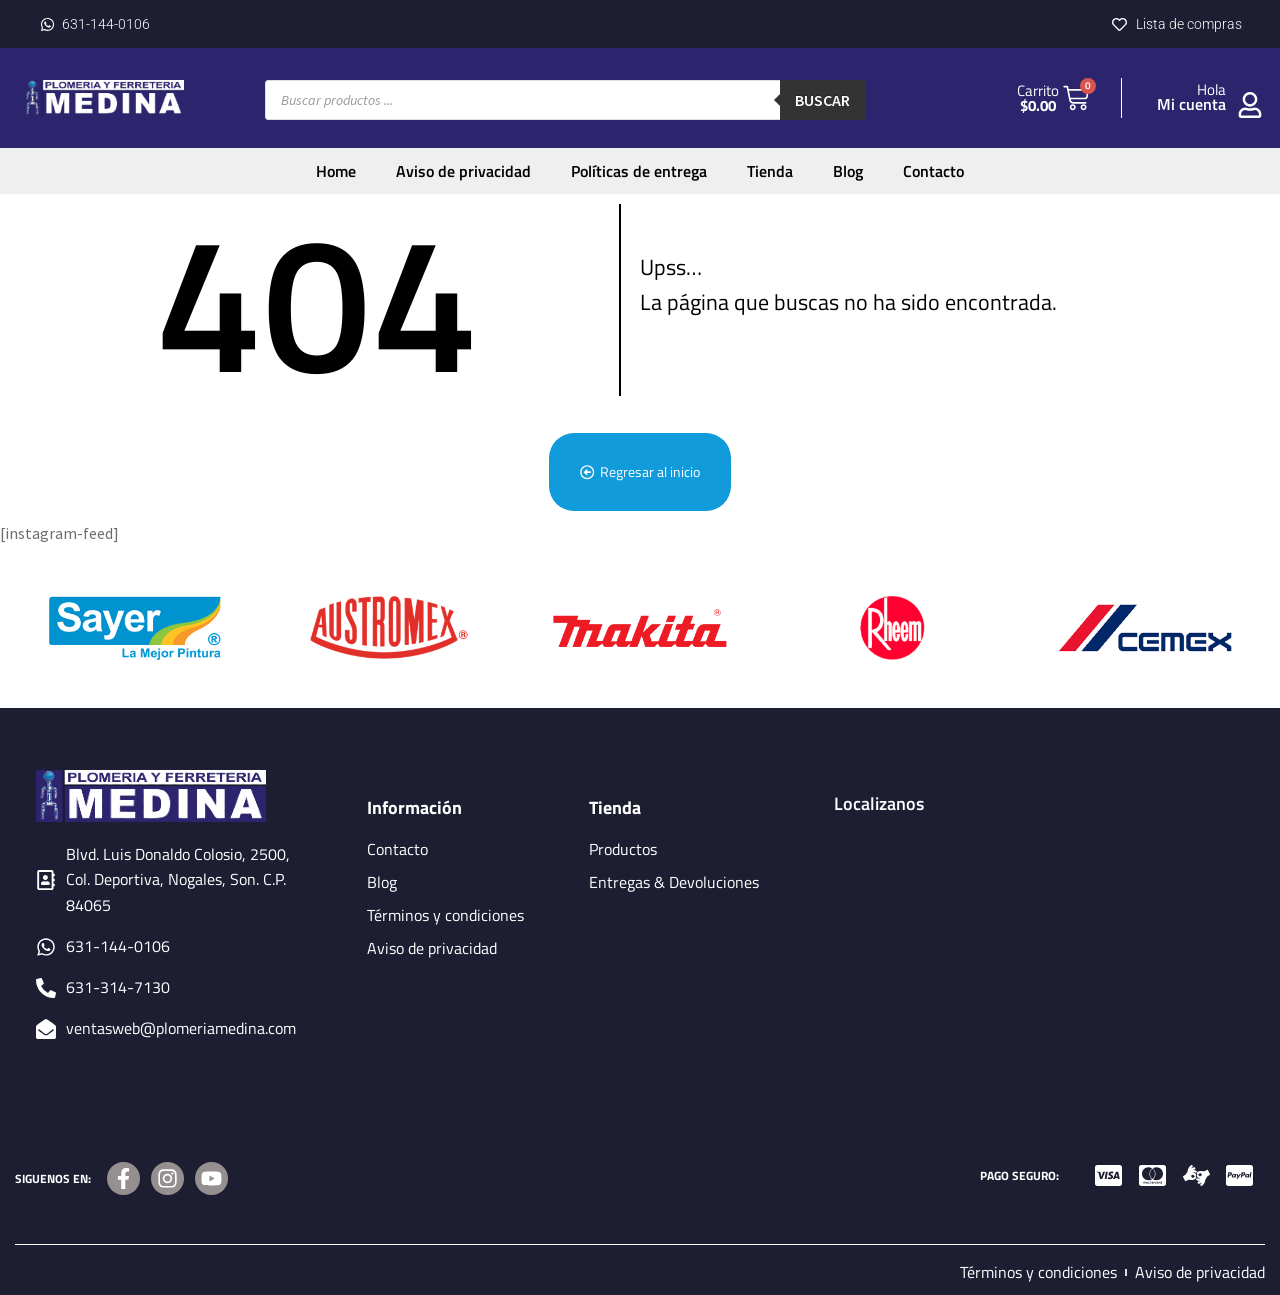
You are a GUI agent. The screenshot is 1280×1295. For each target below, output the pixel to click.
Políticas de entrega (639, 171)
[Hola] (1250, 105)
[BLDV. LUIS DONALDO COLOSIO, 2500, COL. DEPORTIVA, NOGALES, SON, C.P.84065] (1039, 948)
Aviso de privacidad (463, 171)
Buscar (822, 100)
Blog (848, 171)
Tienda (770, 171)
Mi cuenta (1191, 104)
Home (336, 171)
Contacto (933, 171)
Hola (1211, 89)
